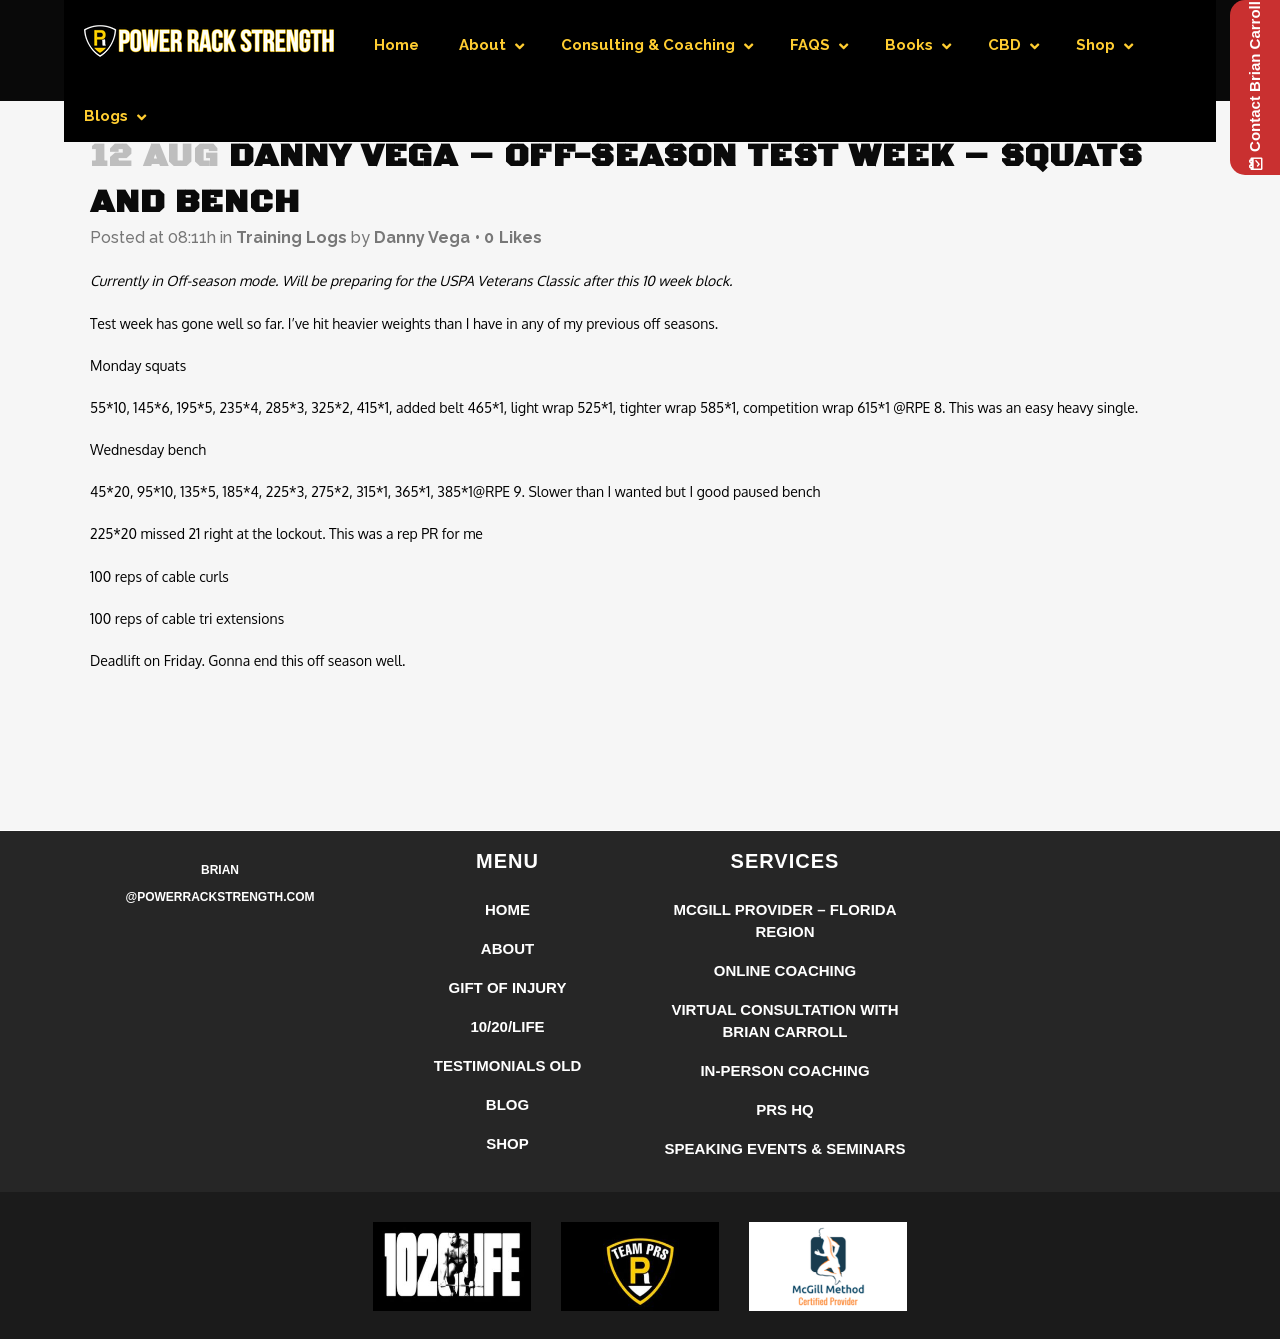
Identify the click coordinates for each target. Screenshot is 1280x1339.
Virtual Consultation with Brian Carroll (784, 1020)
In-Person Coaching (784, 1070)
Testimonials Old (508, 1065)
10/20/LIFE (507, 1026)
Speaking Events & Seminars (785, 1148)
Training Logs (291, 237)
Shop (507, 1143)
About (507, 948)
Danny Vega (422, 237)
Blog (507, 1104)
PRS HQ (785, 1109)
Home (507, 909)
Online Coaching (785, 970)
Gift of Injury (508, 987)
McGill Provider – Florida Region (784, 920)
